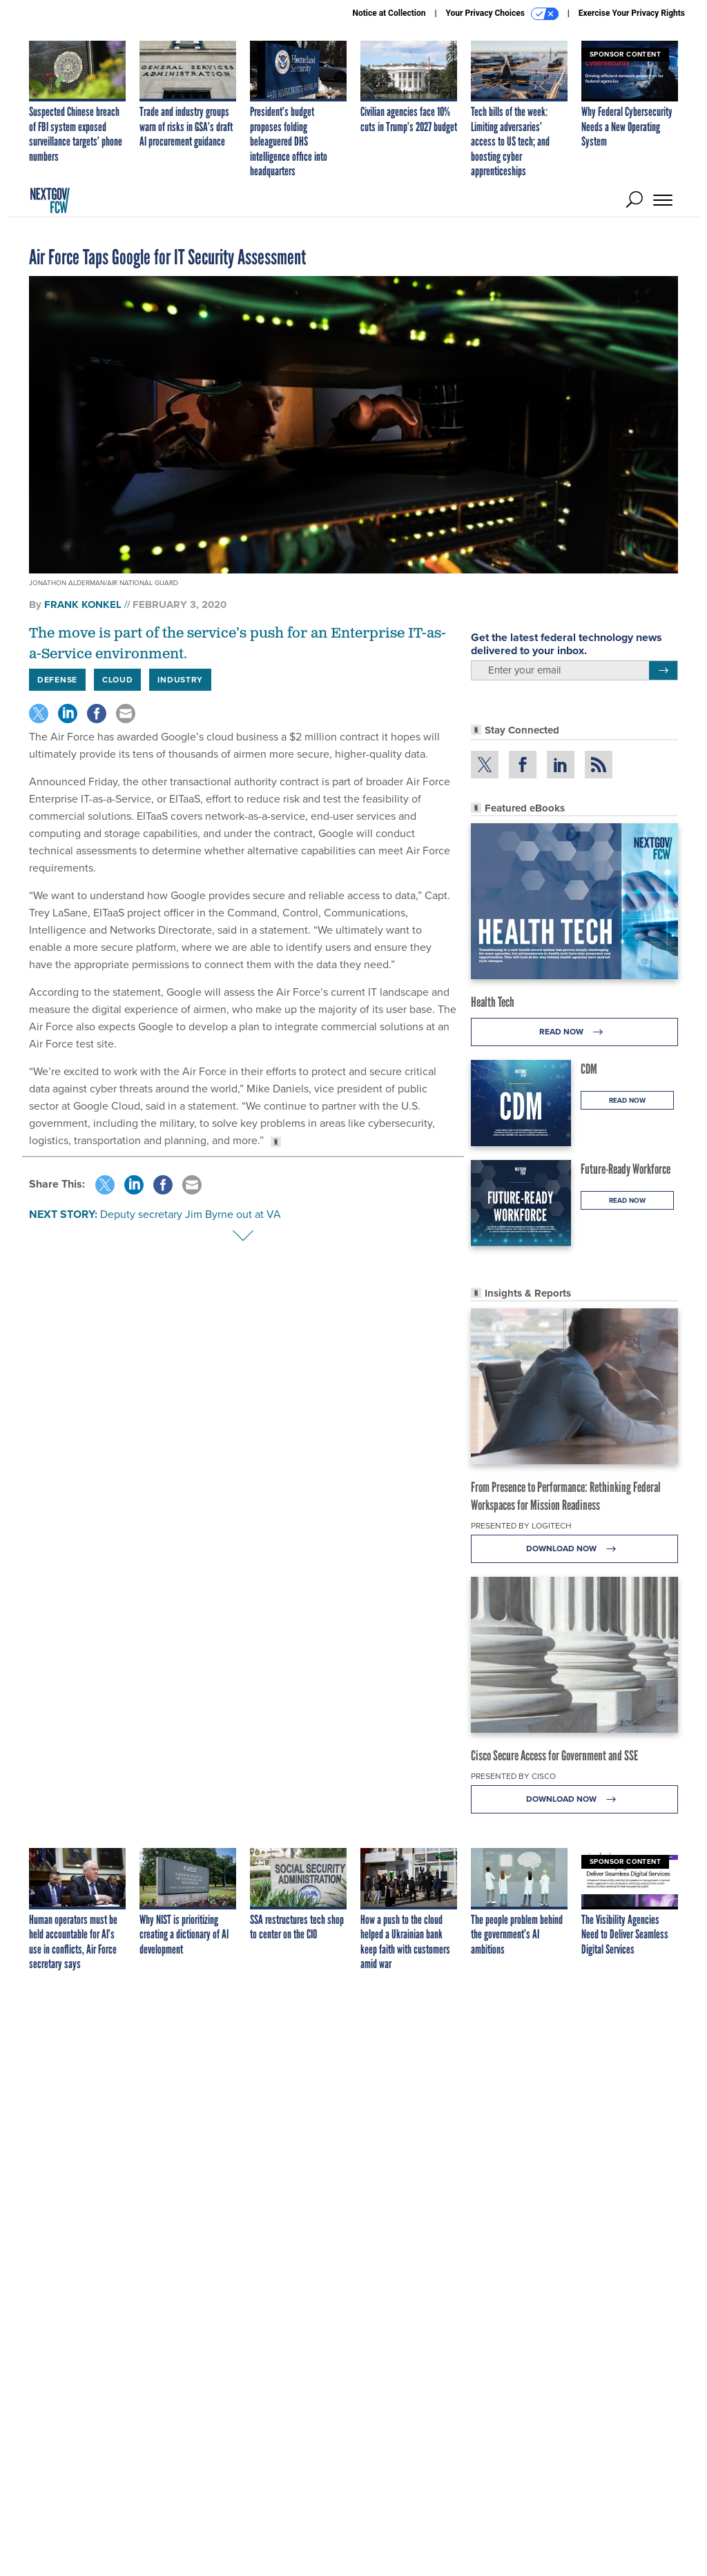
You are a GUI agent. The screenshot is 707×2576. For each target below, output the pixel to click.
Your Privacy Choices (502, 14)
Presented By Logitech (521, 1526)
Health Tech (492, 1002)
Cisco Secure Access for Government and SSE (554, 1755)
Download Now (574, 1548)
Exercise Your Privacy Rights (632, 13)
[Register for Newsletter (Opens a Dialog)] (663, 670)
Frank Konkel (83, 604)
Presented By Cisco (513, 1776)
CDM (589, 1069)
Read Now (574, 1032)
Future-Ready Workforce (625, 1169)
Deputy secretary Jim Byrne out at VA (190, 1214)
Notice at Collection (388, 13)
